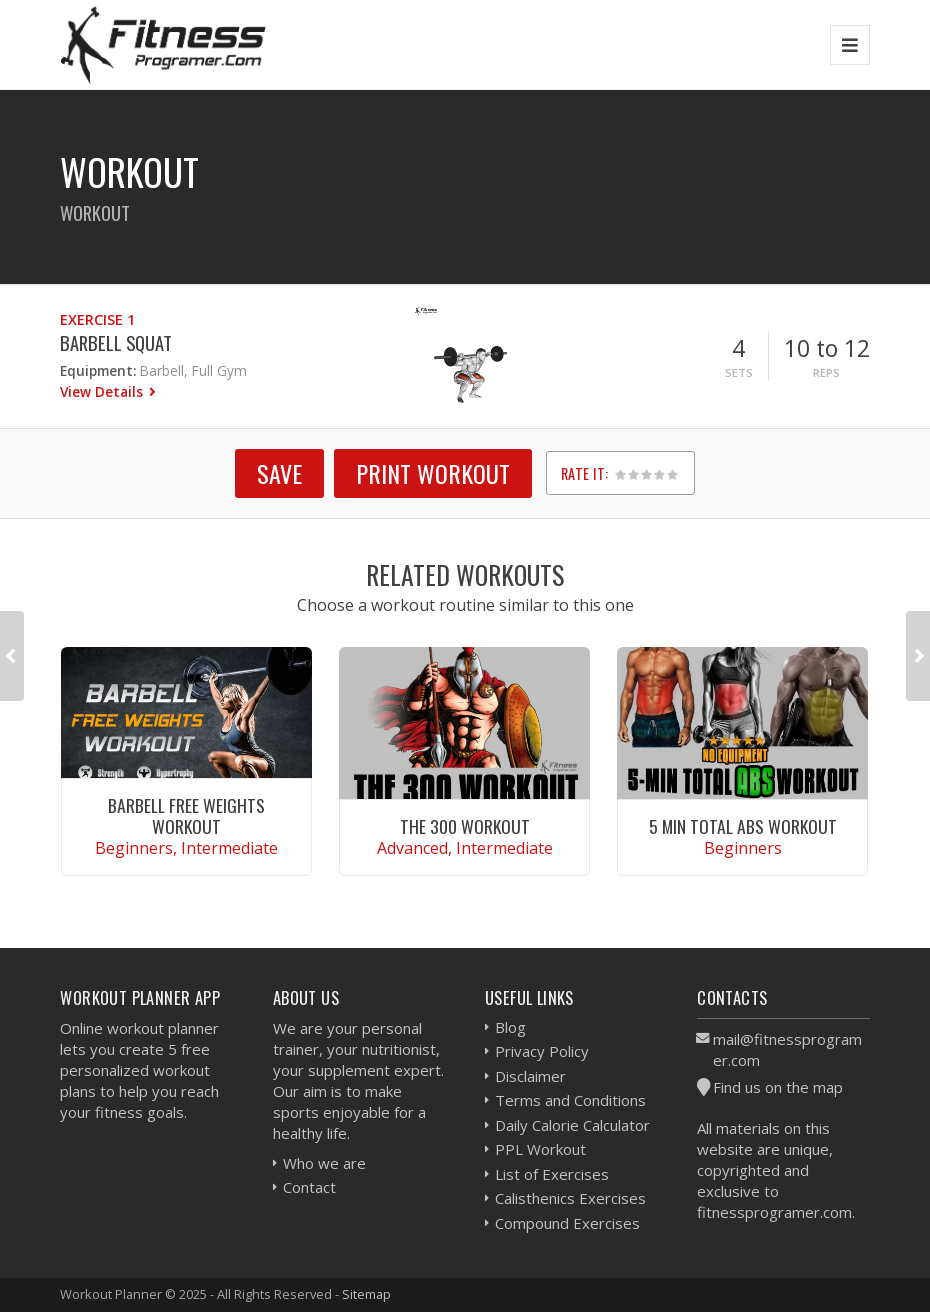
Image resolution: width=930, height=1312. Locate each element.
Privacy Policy (542, 1051)
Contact (309, 1187)
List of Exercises (552, 1174)
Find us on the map (778, 1087)
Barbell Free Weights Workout (186, 815)
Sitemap (366, 1294)
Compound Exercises (567, 1223)
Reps (826, 372)
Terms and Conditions (570, 1100)
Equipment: (98, 370)
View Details (103, 391)
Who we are (324, 1163)
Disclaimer (530, 1076)
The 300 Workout (465, 826)
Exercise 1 (97, 319)
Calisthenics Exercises (570, 1198)
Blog (510, 1027)
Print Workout (433, 473)
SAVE (279, 473)
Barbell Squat (116, 342)
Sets (739, 372)
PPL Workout (540, 1149)
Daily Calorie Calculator (572, 1125)
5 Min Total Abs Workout (743, 826)
